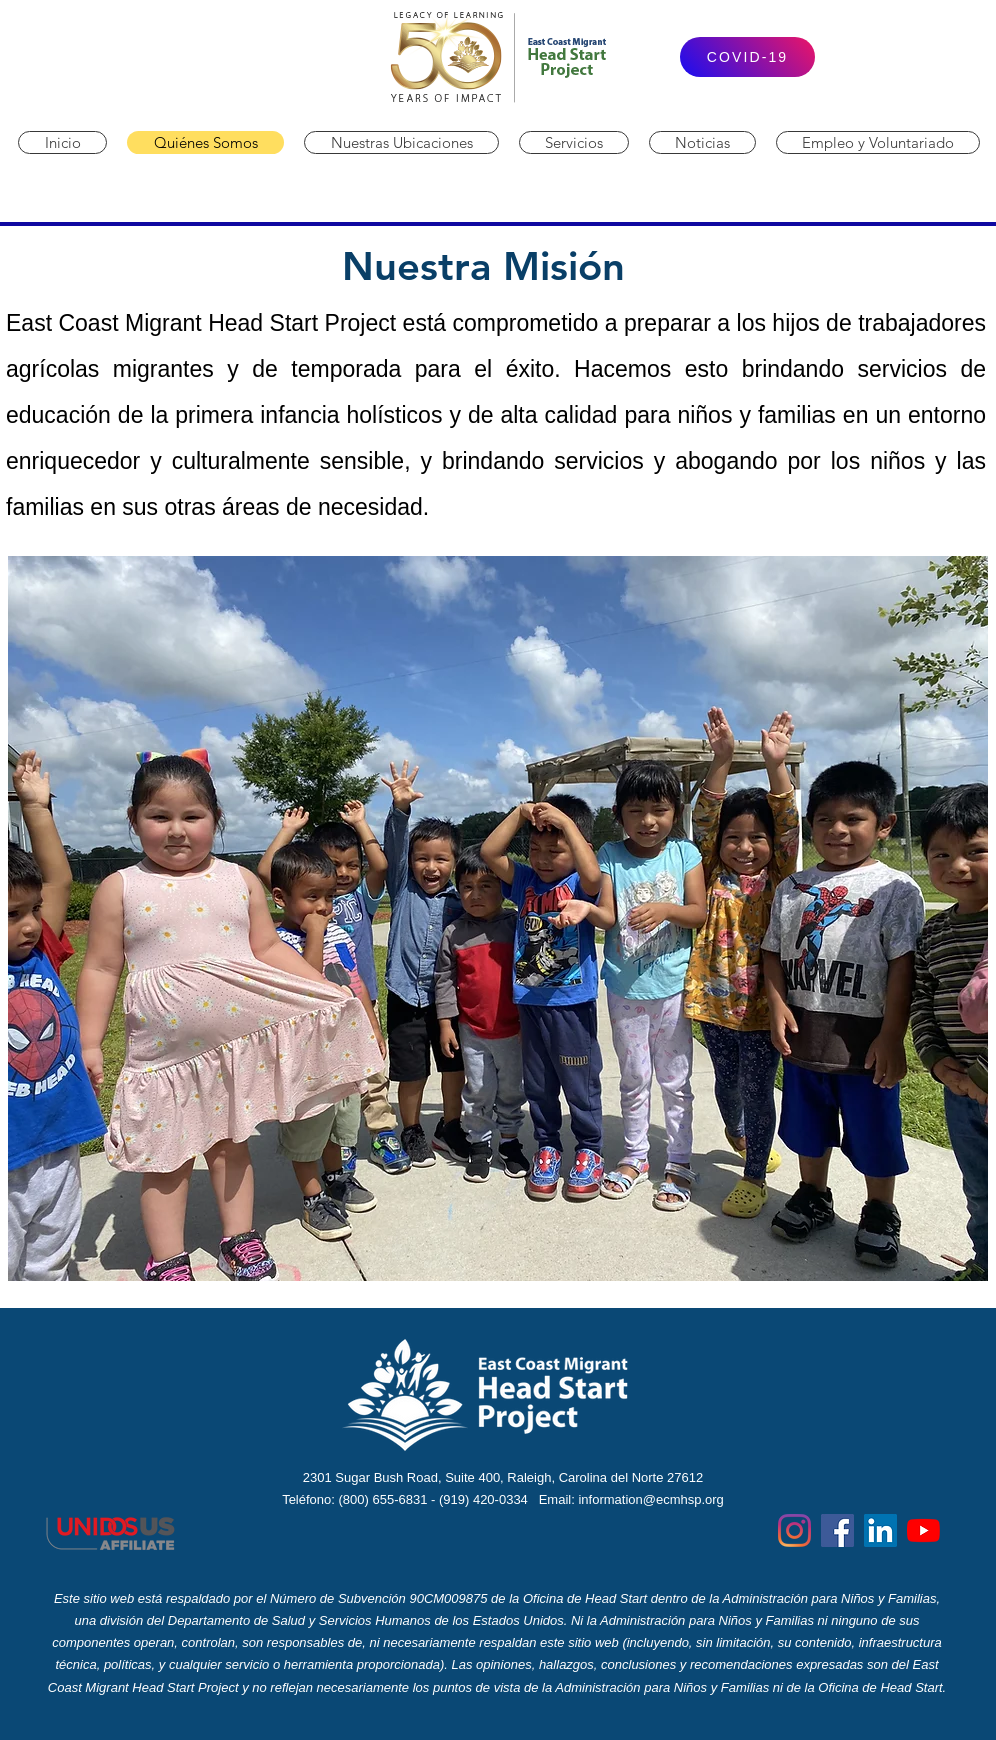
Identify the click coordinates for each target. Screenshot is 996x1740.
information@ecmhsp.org (650, 1499)
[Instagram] (794, 1530)
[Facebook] (837, 1530)
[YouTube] (923, 1530)
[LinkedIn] (880, 1530)
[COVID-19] (747, 57)
